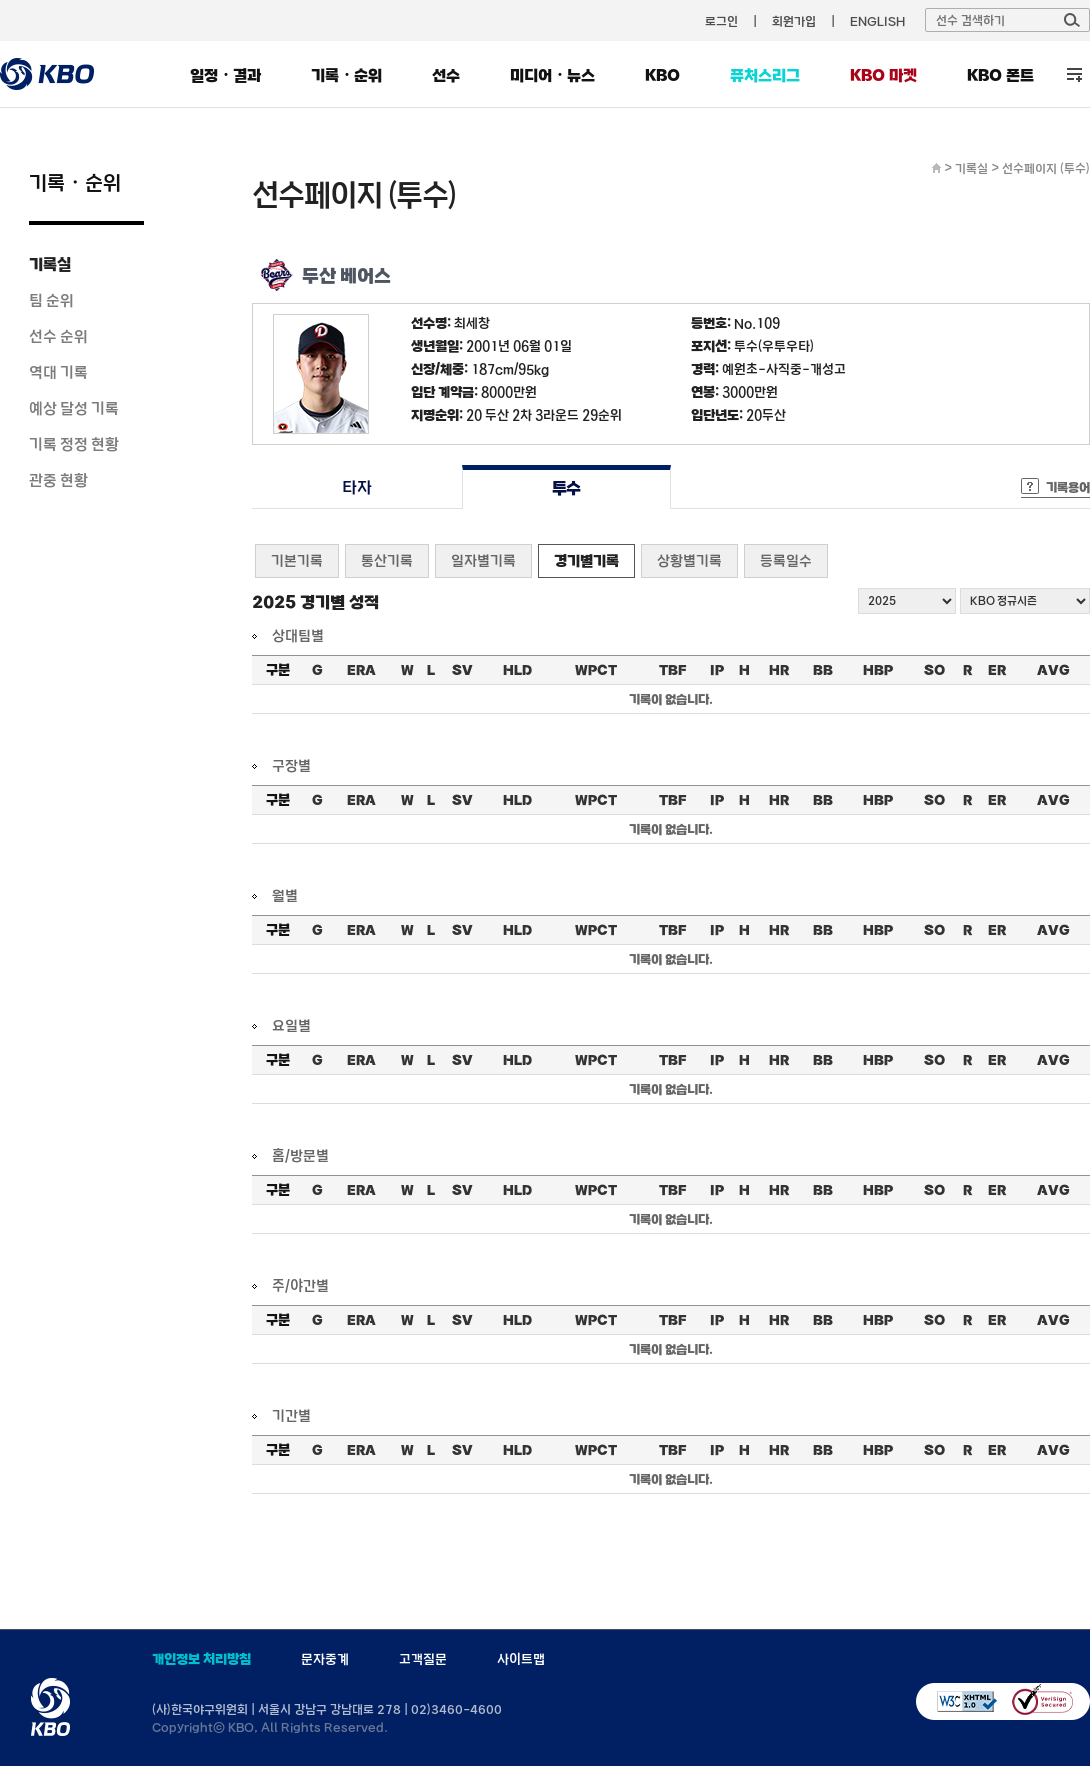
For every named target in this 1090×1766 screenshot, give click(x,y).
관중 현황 (58, 480)
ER (997, 670)
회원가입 (794, 21)
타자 (356, 487)
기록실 (50, 264)
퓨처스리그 (765, 75)
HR (779, 670)
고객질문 (423, 1659)
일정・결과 (225, 75)
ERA (361, 670)
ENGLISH (877, 21)
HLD (517, 670)
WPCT (596, 670)
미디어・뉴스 (552, 75)
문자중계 (325, 1659)
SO (934, 670)
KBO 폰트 (1000, 75)
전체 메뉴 (1074, 74)
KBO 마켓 (883, 75)
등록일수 (786, 560)
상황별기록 (689, 560)
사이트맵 (521, 1659)
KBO (662, 75)
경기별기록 (586, 560)
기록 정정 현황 (74, 444)
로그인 (721, 21)
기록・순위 (346, 75)
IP (717, 670)
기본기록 (297, 560)
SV (462, 670)
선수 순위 (58, 336)
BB (823, 670)
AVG (1053, 670)
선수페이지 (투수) (1046, 168)
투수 (566, 487)
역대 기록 (58, 372)
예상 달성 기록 (74, 408)
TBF (672, 670)
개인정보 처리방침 (201, 1659)
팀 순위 (51, 300)
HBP (878, 670)
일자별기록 (483, 560)
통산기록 (387, 560)
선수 (446, 75)
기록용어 (1068, 487)
